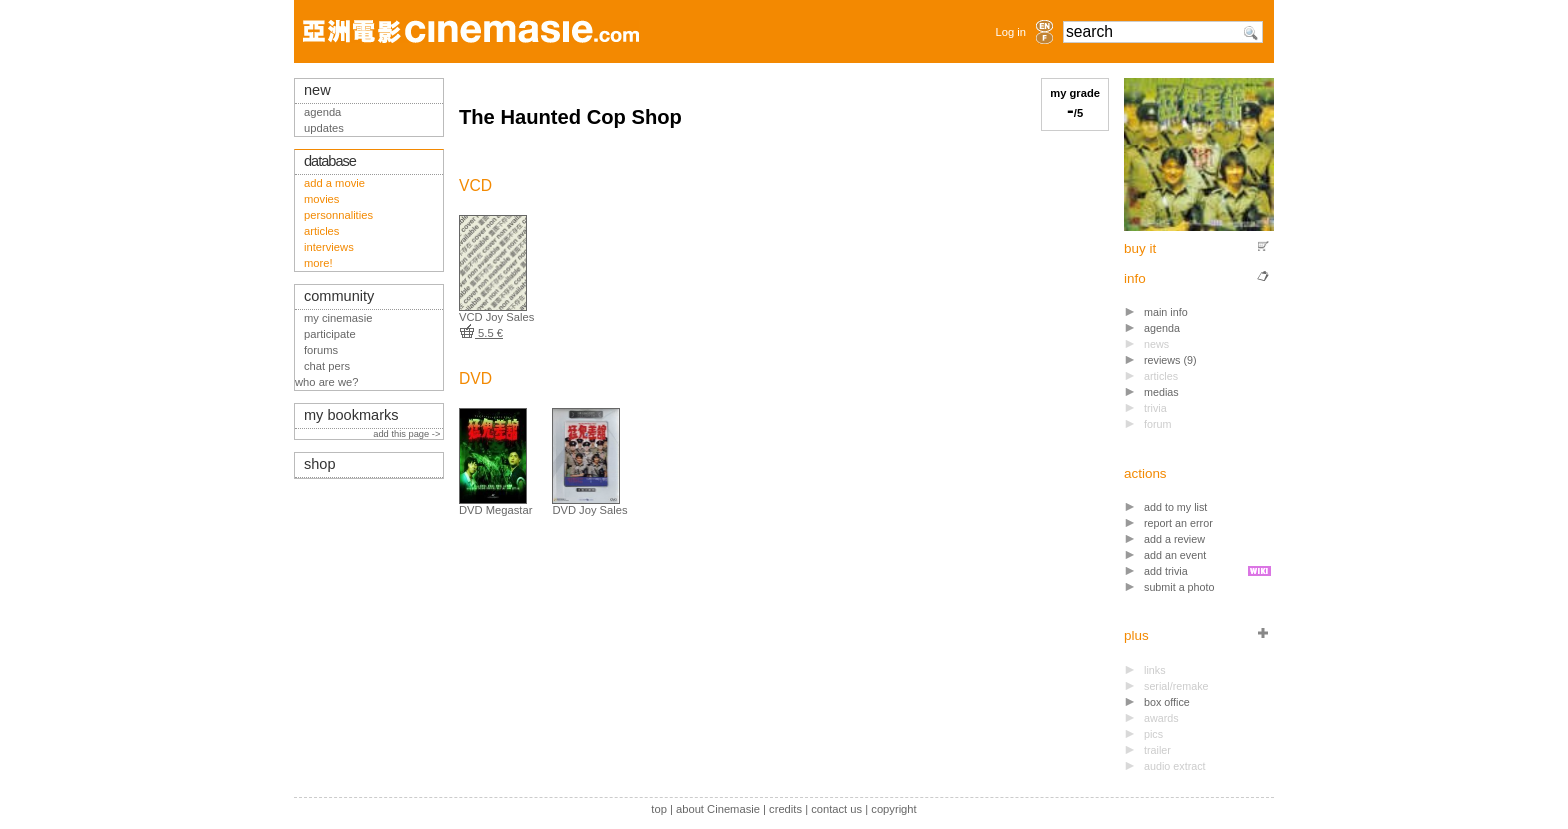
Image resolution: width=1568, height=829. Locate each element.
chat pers (327, 366)
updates (324, 128)
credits (785, 809)
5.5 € (481, 333)
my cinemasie (338, 318)
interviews (329, 247)
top (659, 809)
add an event (1175, 555)
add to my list (1175, 507)
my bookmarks (351, 415)
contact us (836, 809)
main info (1166, 312)
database (330, 161)
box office (1167, 702)
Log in (1011, 32)
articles (321, 231)
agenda (1162, 328)
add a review (1174, 539)
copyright (893, 809)
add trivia (1166, 571)
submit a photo (1179, 587)
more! (318, 263)
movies (321, 199)
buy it (1140, 248)
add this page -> (408, 434)
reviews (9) (1170, 360)
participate (330, 334)
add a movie (334, 183)
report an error (1178, 523)
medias (1161, 392)
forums (321, 350)
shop (320, 464)
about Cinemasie (718, 809)
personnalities (338, 215)
